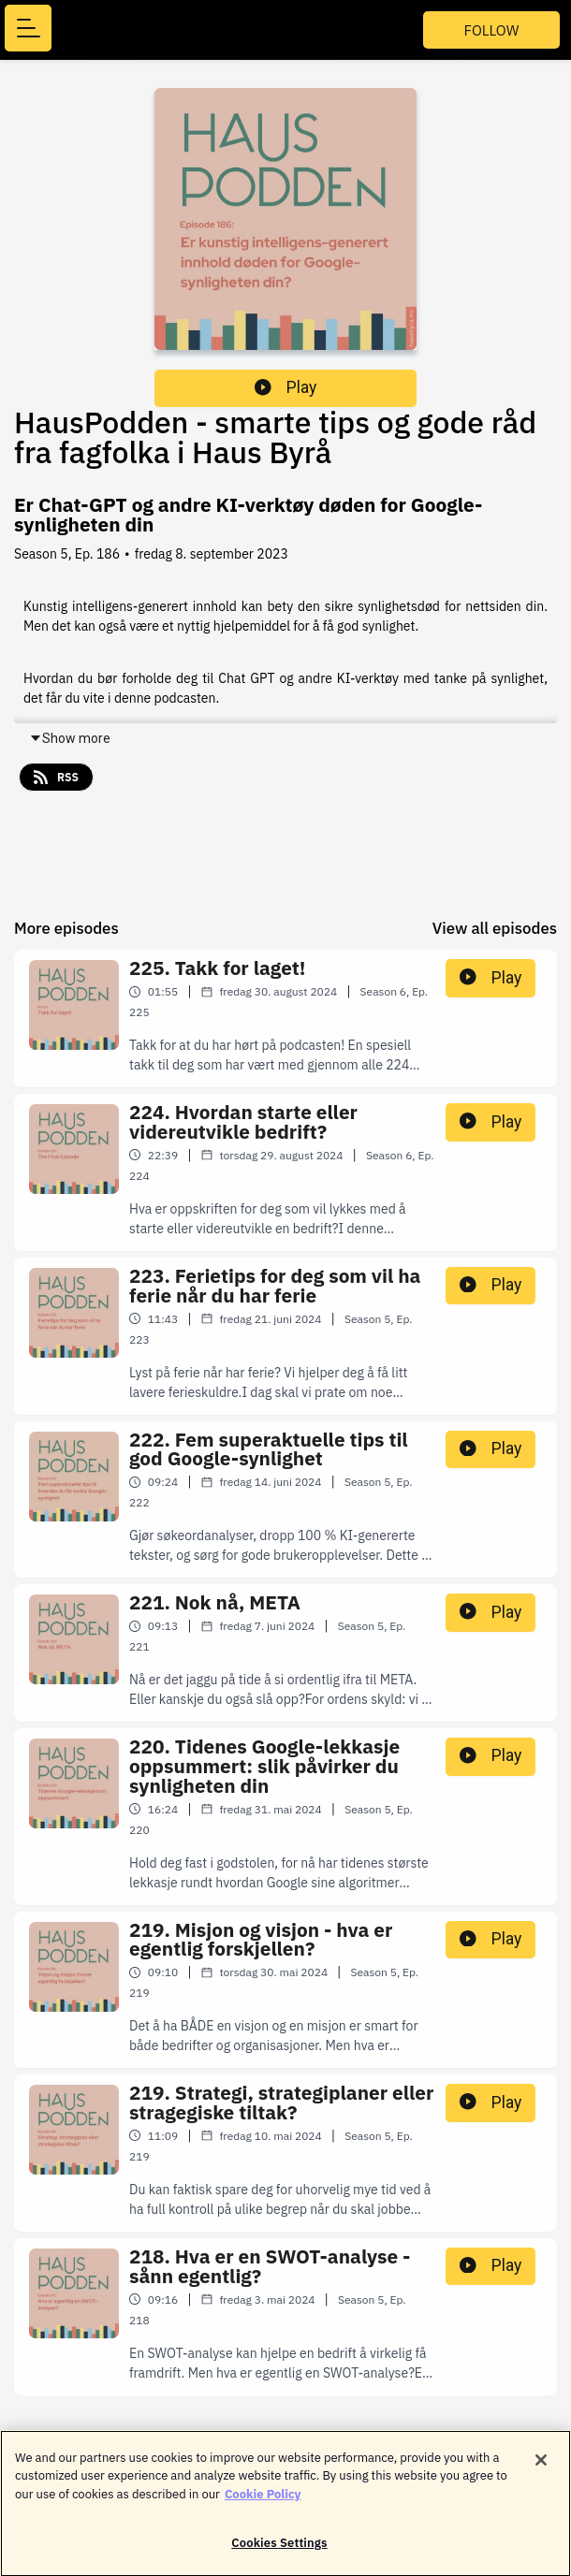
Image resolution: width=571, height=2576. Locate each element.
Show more (69, 738)
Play (285, 387)
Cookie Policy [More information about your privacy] (263, 2503)
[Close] (541, 2469)
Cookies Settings (279, 2553)
